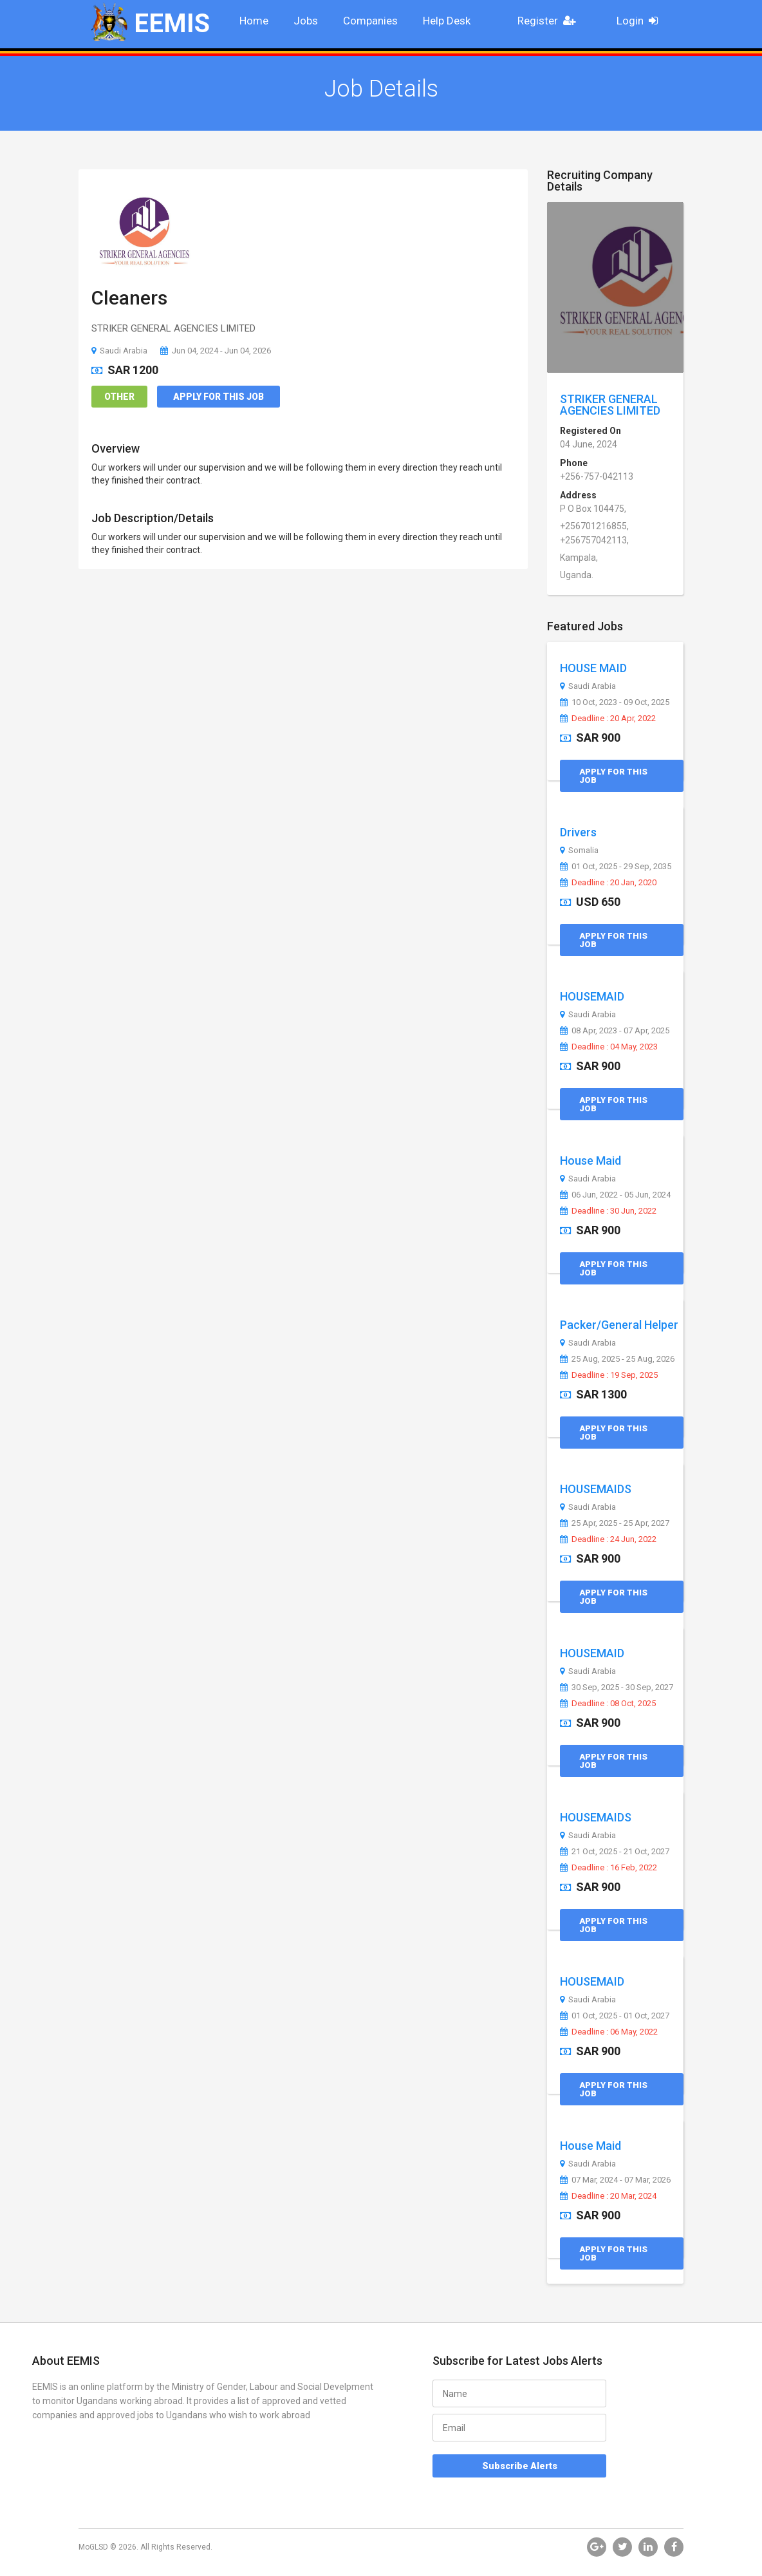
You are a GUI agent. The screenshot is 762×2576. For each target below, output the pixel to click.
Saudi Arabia (119, 350)
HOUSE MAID (593, 668)
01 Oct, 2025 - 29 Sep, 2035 (615, 866)
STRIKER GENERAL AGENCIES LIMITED (610, 404)
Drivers (578, 832)
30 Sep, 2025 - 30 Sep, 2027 (616, 1687)
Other (119, 396)
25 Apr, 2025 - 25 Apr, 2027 (614, 1523)
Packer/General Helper (619, 1324)
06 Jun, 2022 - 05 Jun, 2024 (615, 1194)
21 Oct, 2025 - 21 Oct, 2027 (614, 1851)
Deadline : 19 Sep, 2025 (609, 1375)
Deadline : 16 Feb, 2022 (608, 1867)
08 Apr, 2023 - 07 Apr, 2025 (614, 1030)
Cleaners (129, 298)
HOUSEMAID (592, 996)
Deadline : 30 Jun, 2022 (608, 1211)
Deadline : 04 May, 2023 (609, 1046)
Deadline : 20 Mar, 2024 (608, 2196)
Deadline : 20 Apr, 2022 (608, 718)
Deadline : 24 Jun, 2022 (608, 1539)
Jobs (305, 20)
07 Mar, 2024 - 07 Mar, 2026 (615, 2180)
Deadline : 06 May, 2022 (609, 2031)
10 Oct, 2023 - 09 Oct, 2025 (614, 702)
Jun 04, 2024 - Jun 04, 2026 (215, 350)
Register (550, 20)
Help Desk (446, 20)
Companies (370, 20)
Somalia (579, 850)
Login (641, 20)
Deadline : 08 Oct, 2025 (608, 1703)
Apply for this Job (218, 396)
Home (253, 20)
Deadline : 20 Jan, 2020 (608, 882)
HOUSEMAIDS (595, 1489)
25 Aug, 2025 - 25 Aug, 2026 (617, 1359)
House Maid (590, 1160)
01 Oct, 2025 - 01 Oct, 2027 (614, 2015)
